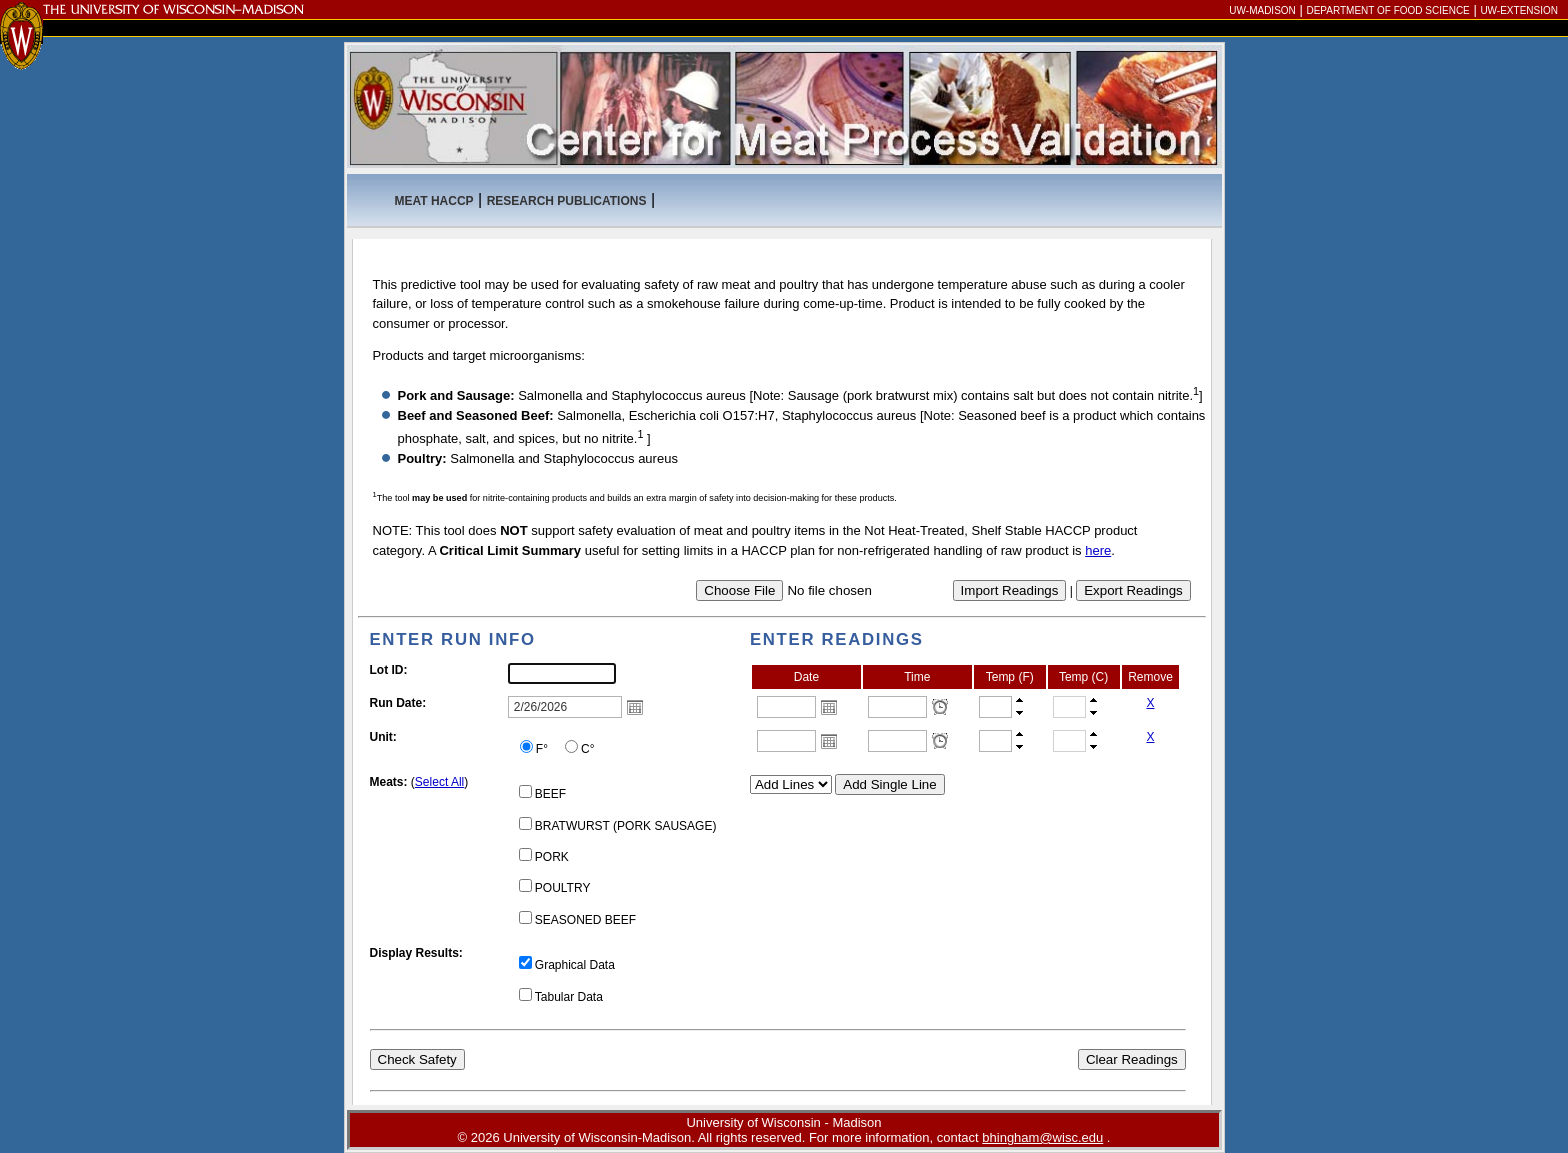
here (1098, 550)
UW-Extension (1519, 10)
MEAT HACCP (434, 201)
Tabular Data (569, 997)
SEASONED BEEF (585, 920)
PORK (552, 857)
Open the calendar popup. (829, 707)
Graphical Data (575, 965)
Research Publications (567, 201)
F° (542, 749)
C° (587, 749)
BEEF (550, 794)
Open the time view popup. (940, 707)
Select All (439, 782)
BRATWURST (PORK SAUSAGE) (626, 826)
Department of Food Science (1387, 10)
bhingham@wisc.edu (1042, 1137)
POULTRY (563, 888)
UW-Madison (1262, 10)
